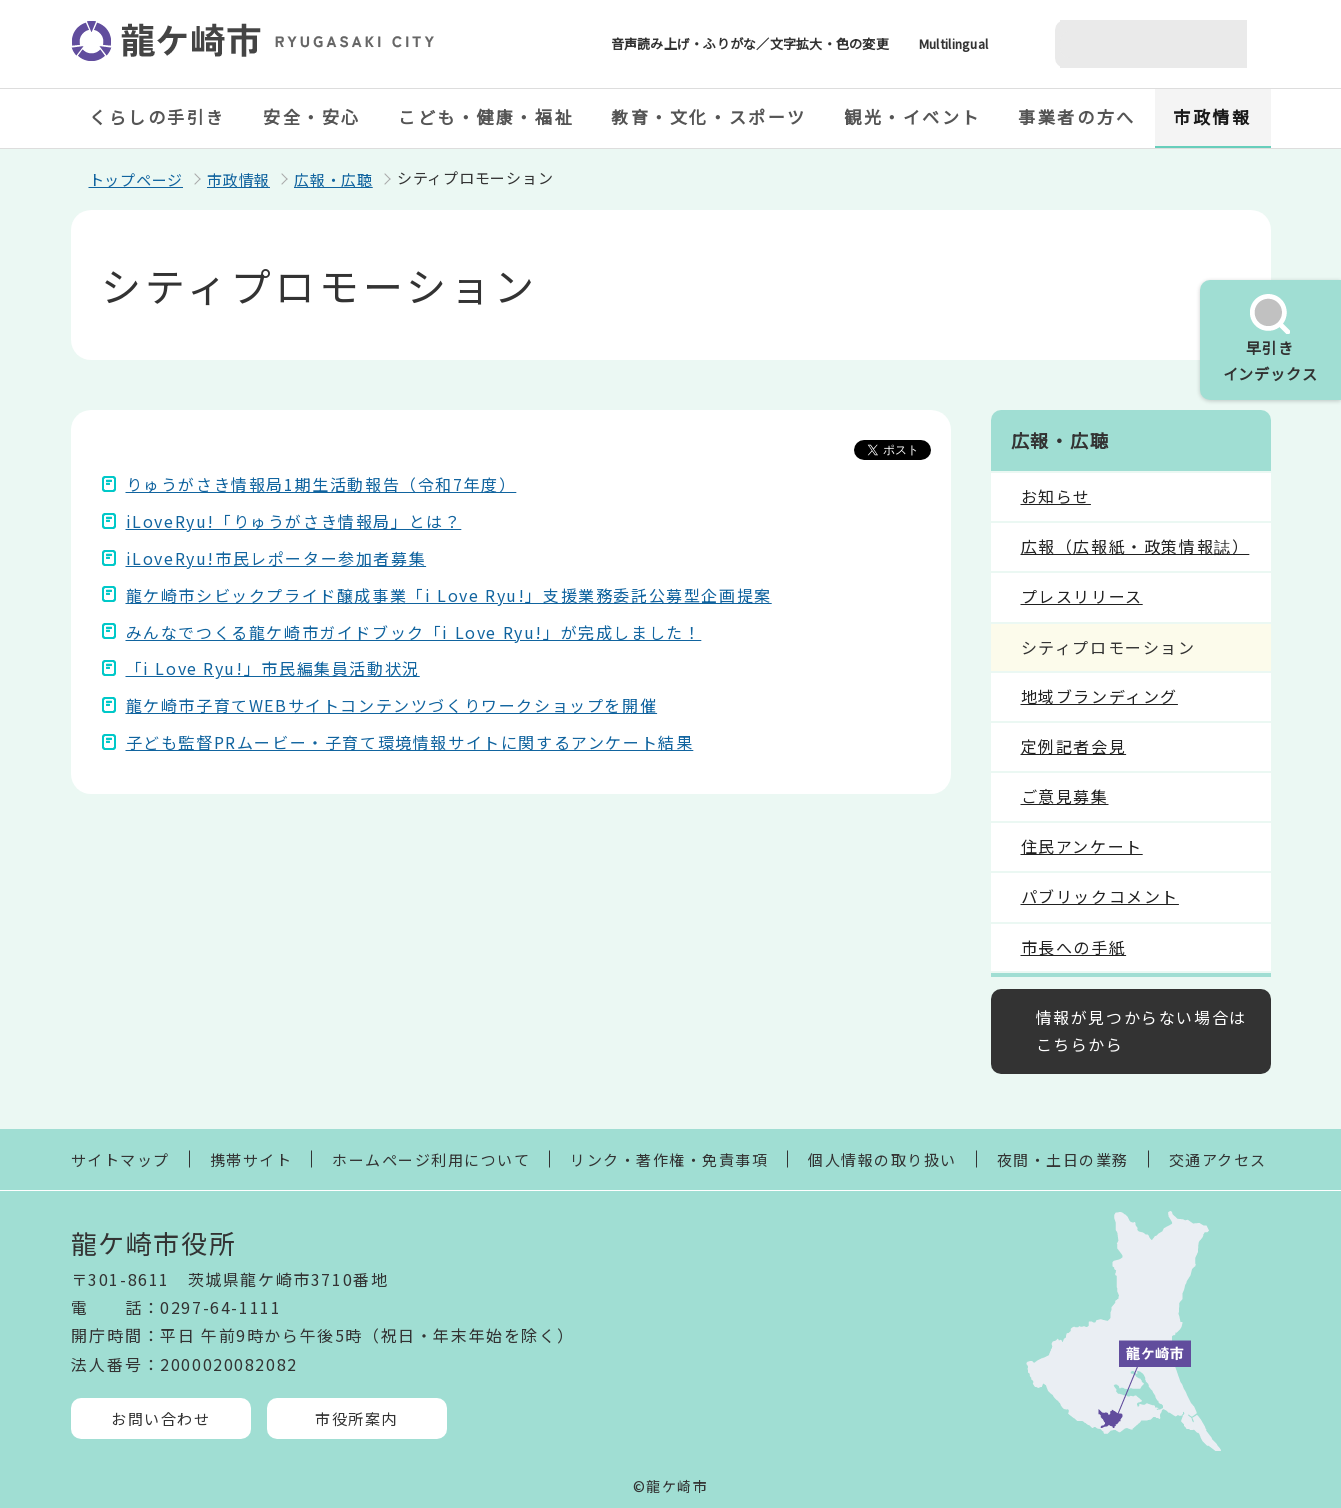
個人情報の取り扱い (882, 1159)
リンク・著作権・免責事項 (669, 1159)
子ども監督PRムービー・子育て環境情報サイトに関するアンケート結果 (410, 742)
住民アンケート (1082, 846)
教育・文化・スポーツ (709, 116)
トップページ (136, 179)
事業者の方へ (1076, 116)
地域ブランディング (1099, 696)
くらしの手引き (157, 116)
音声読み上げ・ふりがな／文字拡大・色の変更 (750, 43)
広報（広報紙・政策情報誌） (1135, 546)
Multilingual (953, 43)
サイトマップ (120, 1159)
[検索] (1127, 44)
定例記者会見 (1074, 746)
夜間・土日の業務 (1063, 1159)
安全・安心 (312, 116)
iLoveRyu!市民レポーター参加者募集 (276, 558)
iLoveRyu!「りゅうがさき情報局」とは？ (294, 521)
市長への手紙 (1074, 947)
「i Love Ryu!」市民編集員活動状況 (273, 668)
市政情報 (1212, 116)
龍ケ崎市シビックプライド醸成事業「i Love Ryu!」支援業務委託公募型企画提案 (449, 595)
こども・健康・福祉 (486, 116)
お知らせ (1056, 496)
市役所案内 (356, 1418)
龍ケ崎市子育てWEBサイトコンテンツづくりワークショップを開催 (392, 705)
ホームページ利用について (431, 1159)
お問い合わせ (160, 1418)
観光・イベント (912, 116)
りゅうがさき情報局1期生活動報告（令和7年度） (321, 484)
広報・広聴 (333, 179)
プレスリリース (1082, 596)
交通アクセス (1218, 1159)
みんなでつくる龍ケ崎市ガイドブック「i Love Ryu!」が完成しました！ (414, 632)
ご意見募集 (1065, 796)
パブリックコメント (1100, 896)
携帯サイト (251, 1159)
